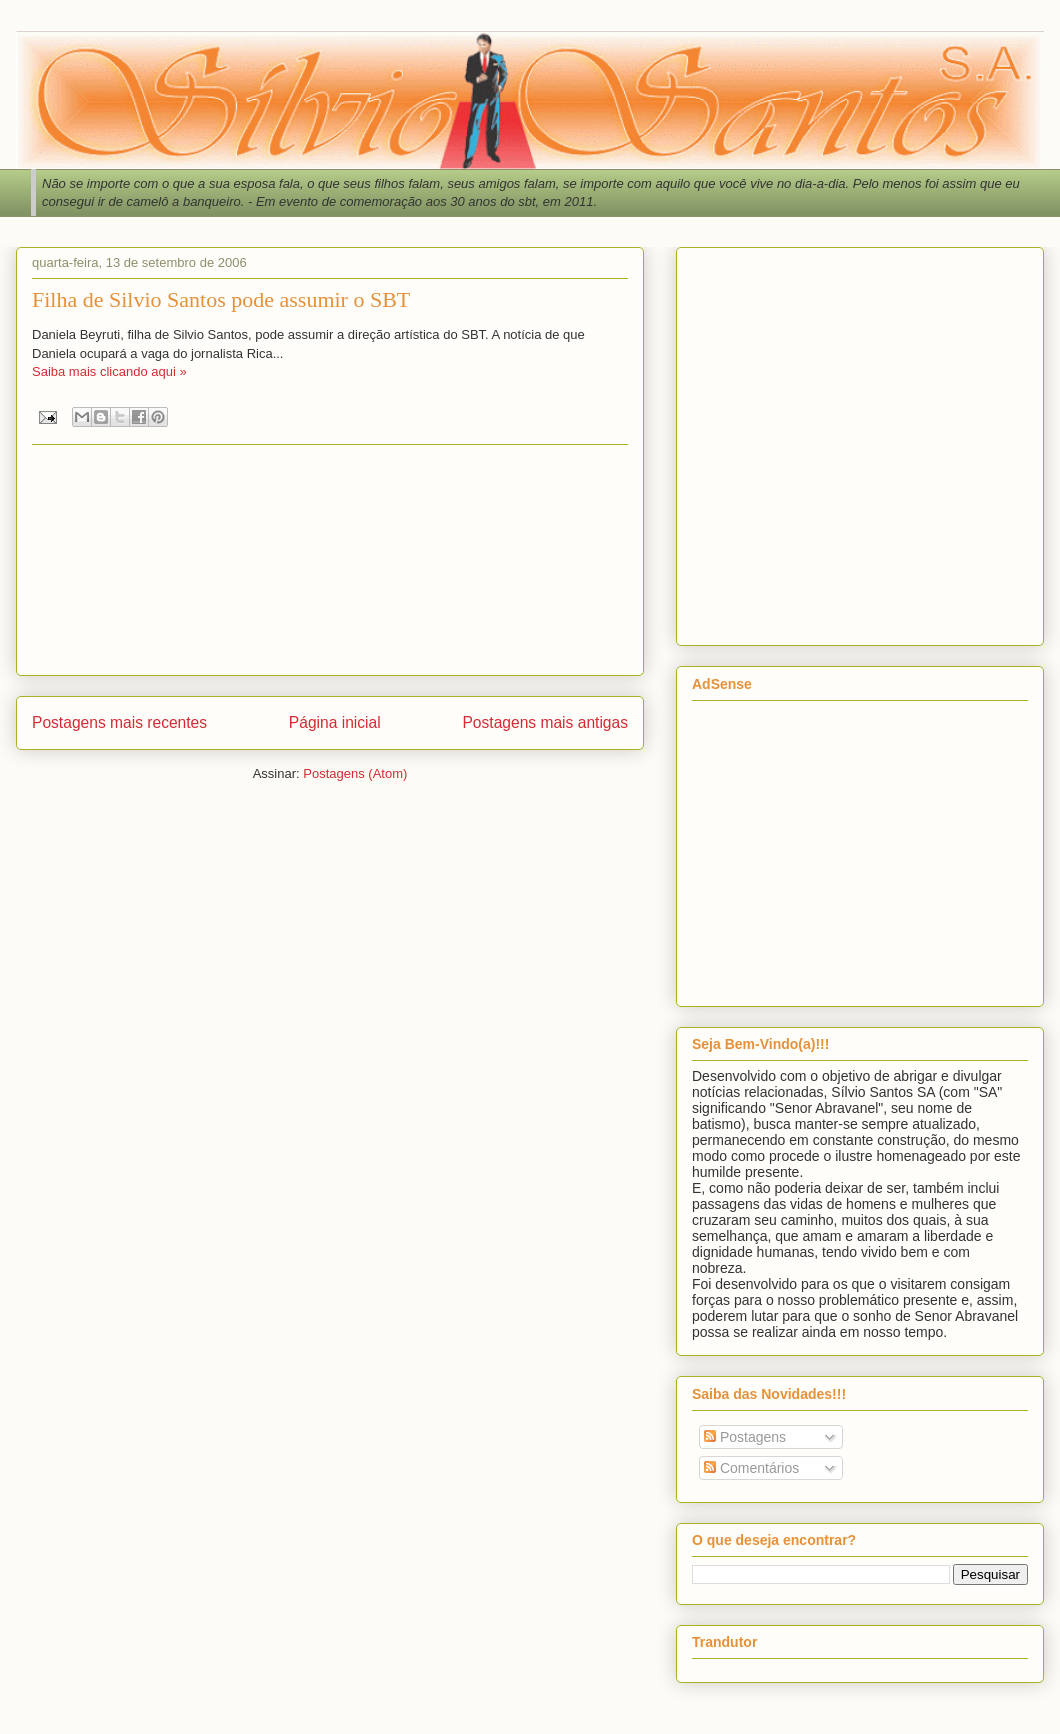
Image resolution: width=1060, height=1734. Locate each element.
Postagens (745, 1437)
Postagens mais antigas (545, 722)
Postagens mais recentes (119, 722)
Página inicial (335, 722)
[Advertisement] (187, 442)
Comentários (751, 1468)
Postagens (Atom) (355, 773)
